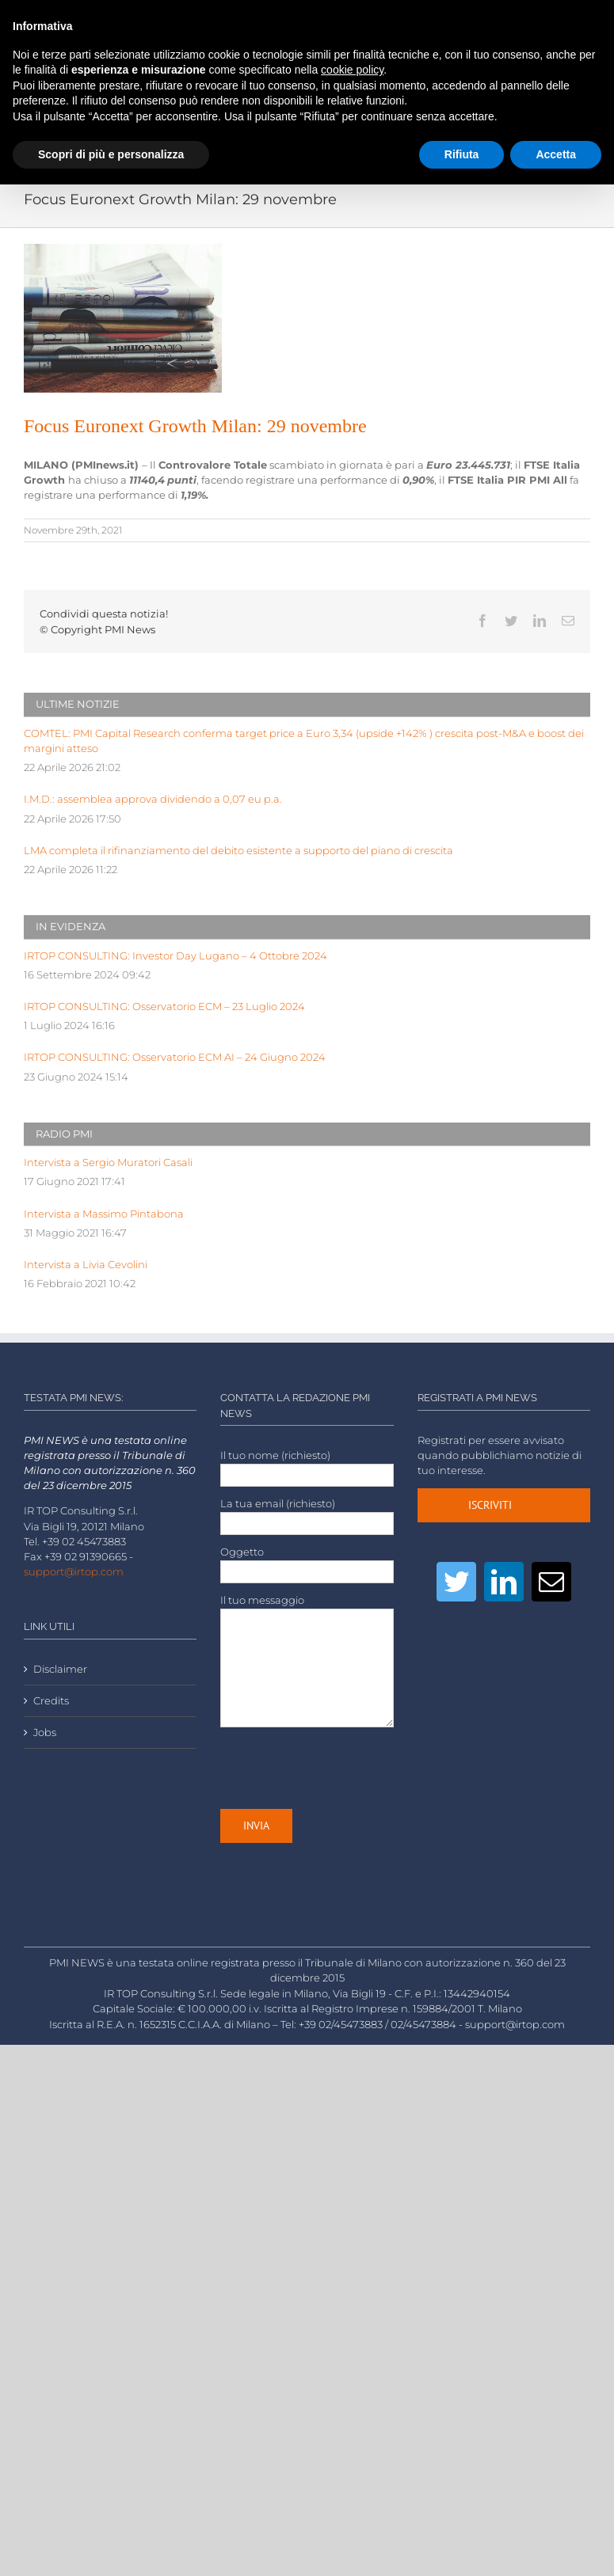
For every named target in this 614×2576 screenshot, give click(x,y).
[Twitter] (456, 1581)
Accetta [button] (556, 154)
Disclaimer (60, 1669)
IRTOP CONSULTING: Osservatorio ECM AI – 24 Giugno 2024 (175, 1057)
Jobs (44, 1732)
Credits (51, 1701)
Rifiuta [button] (461, 154)
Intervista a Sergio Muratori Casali (108, 1162)
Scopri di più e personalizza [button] (111, 154)
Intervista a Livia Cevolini (85, 1265)
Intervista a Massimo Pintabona (104, 1214)
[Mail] (551, 1581)
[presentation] (340, 1768)
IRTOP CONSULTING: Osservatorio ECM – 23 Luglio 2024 (164, 1007)
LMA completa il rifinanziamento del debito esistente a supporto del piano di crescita (238, 851)
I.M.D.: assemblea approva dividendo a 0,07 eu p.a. (153, 799)
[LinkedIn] (504, 1581)
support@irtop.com (74, 1572)
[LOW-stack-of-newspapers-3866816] (123, 318)
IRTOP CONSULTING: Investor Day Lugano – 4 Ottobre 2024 (175, 956)
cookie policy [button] (352, 69)
